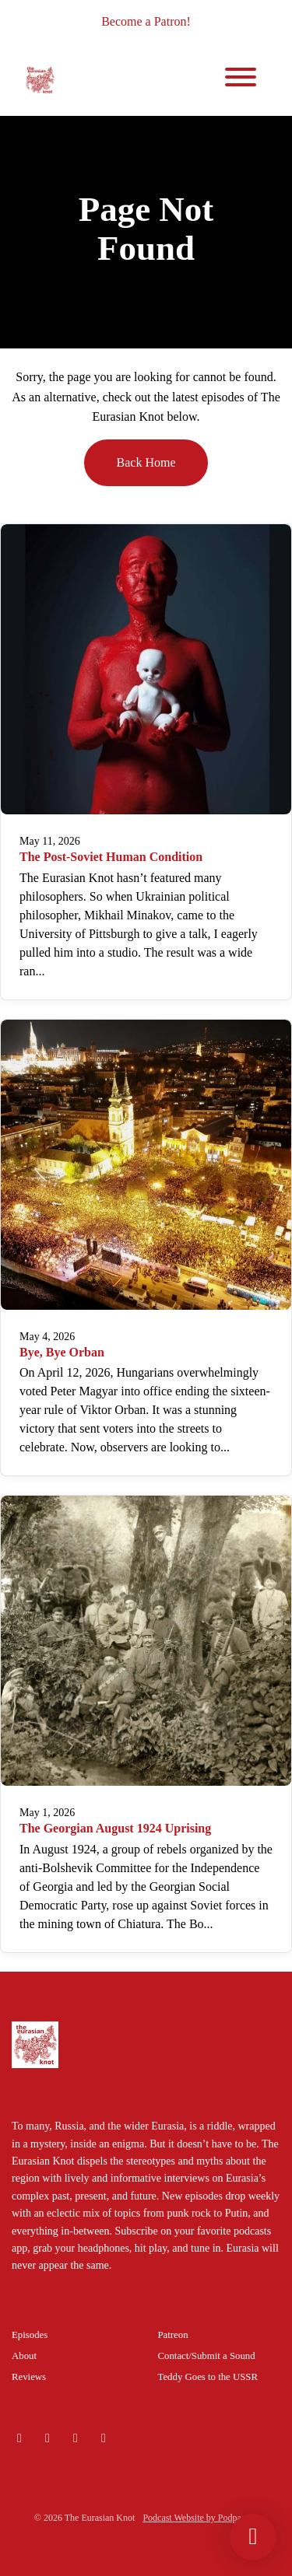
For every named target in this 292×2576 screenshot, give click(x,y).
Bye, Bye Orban (61, 1352)
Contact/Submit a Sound (206, 2355)
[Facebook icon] (103, 2438)
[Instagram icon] (47, 2438)
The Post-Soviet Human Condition (110, 856)
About (24, 2355)
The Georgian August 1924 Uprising (115, 1828)
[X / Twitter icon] (75, 2438)
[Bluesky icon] (19, 2438)
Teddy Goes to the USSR (208, 2376)
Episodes (29, 2334)
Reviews (29, 2376)
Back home (146, 462)
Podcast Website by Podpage (196, 2517)
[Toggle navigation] (240, 79)
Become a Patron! (146, 21)
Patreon (173, 2334)
